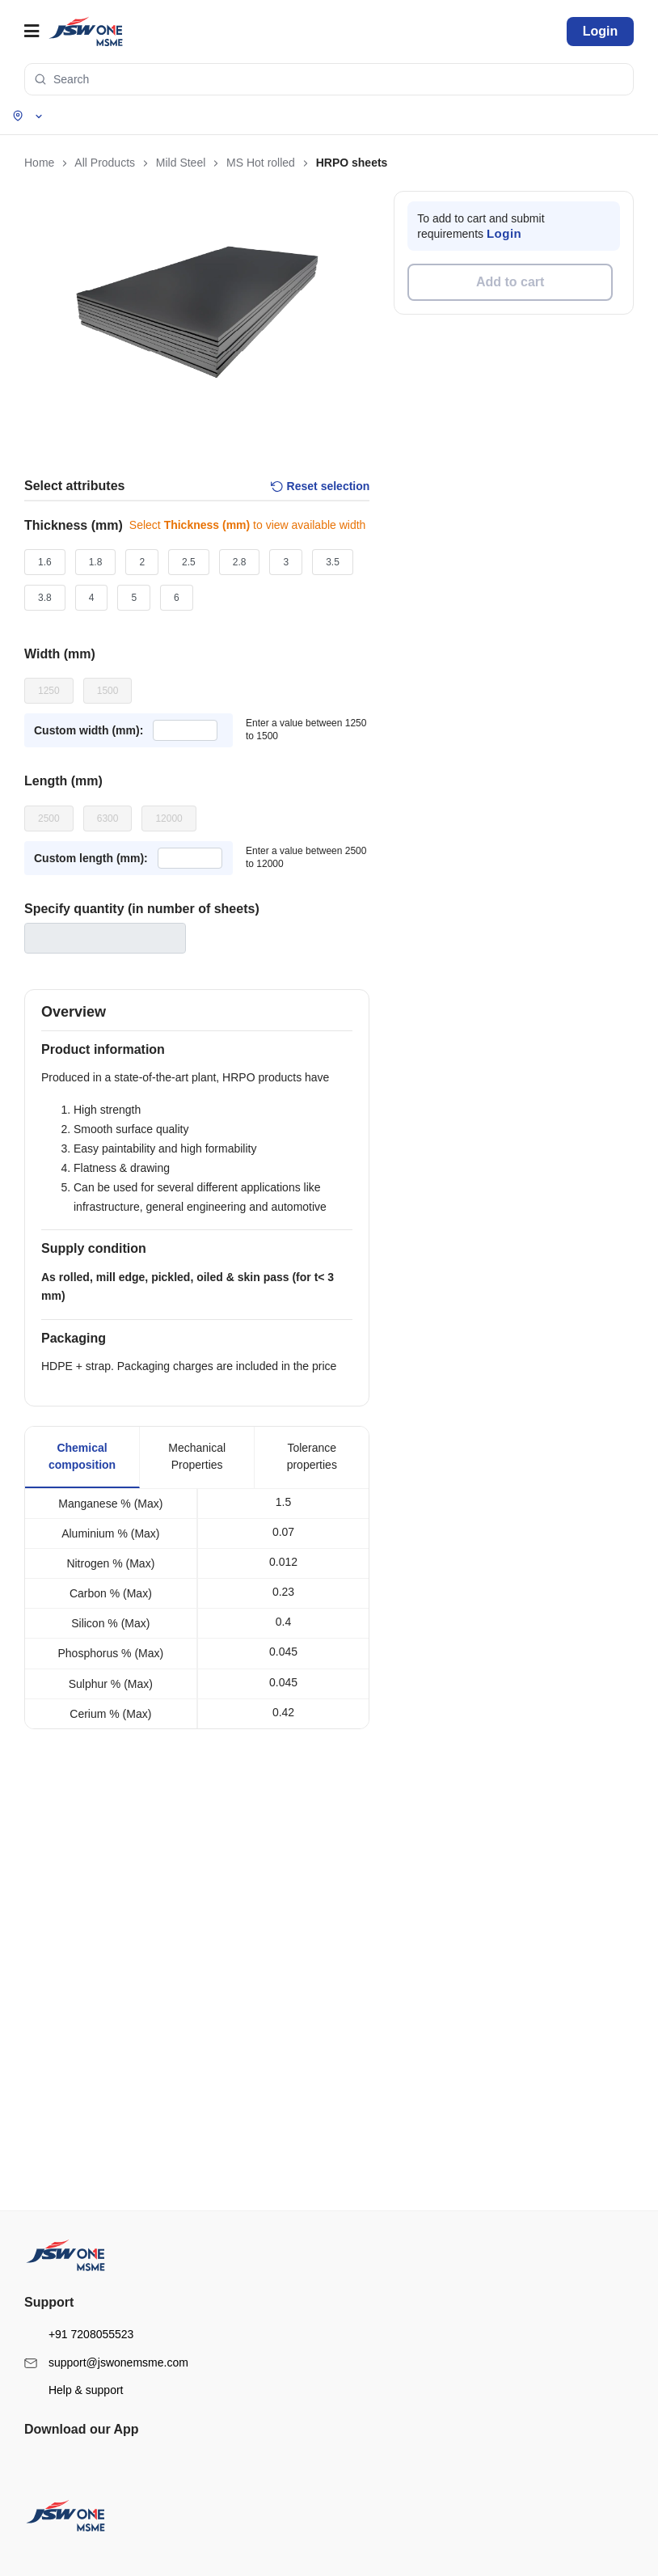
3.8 (45, 597)
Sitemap (50, 2044)
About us (51, 2000)
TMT (42, 1921)
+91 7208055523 (78, 2315)
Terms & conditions (73, 2124)
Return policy (60, 2169)
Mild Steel (53, 1875)
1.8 (96, 562)
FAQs (44, 2248)
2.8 (240, 562)
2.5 (189, 562)
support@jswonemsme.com (106, 2343)
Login (600, 31)
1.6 (45, 562)
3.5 (333, 562)
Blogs (44, 2022)
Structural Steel (65, 1898)
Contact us (55, 2225)
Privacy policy (61, 2146)
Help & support (74, 2371)
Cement (49, 1943)
